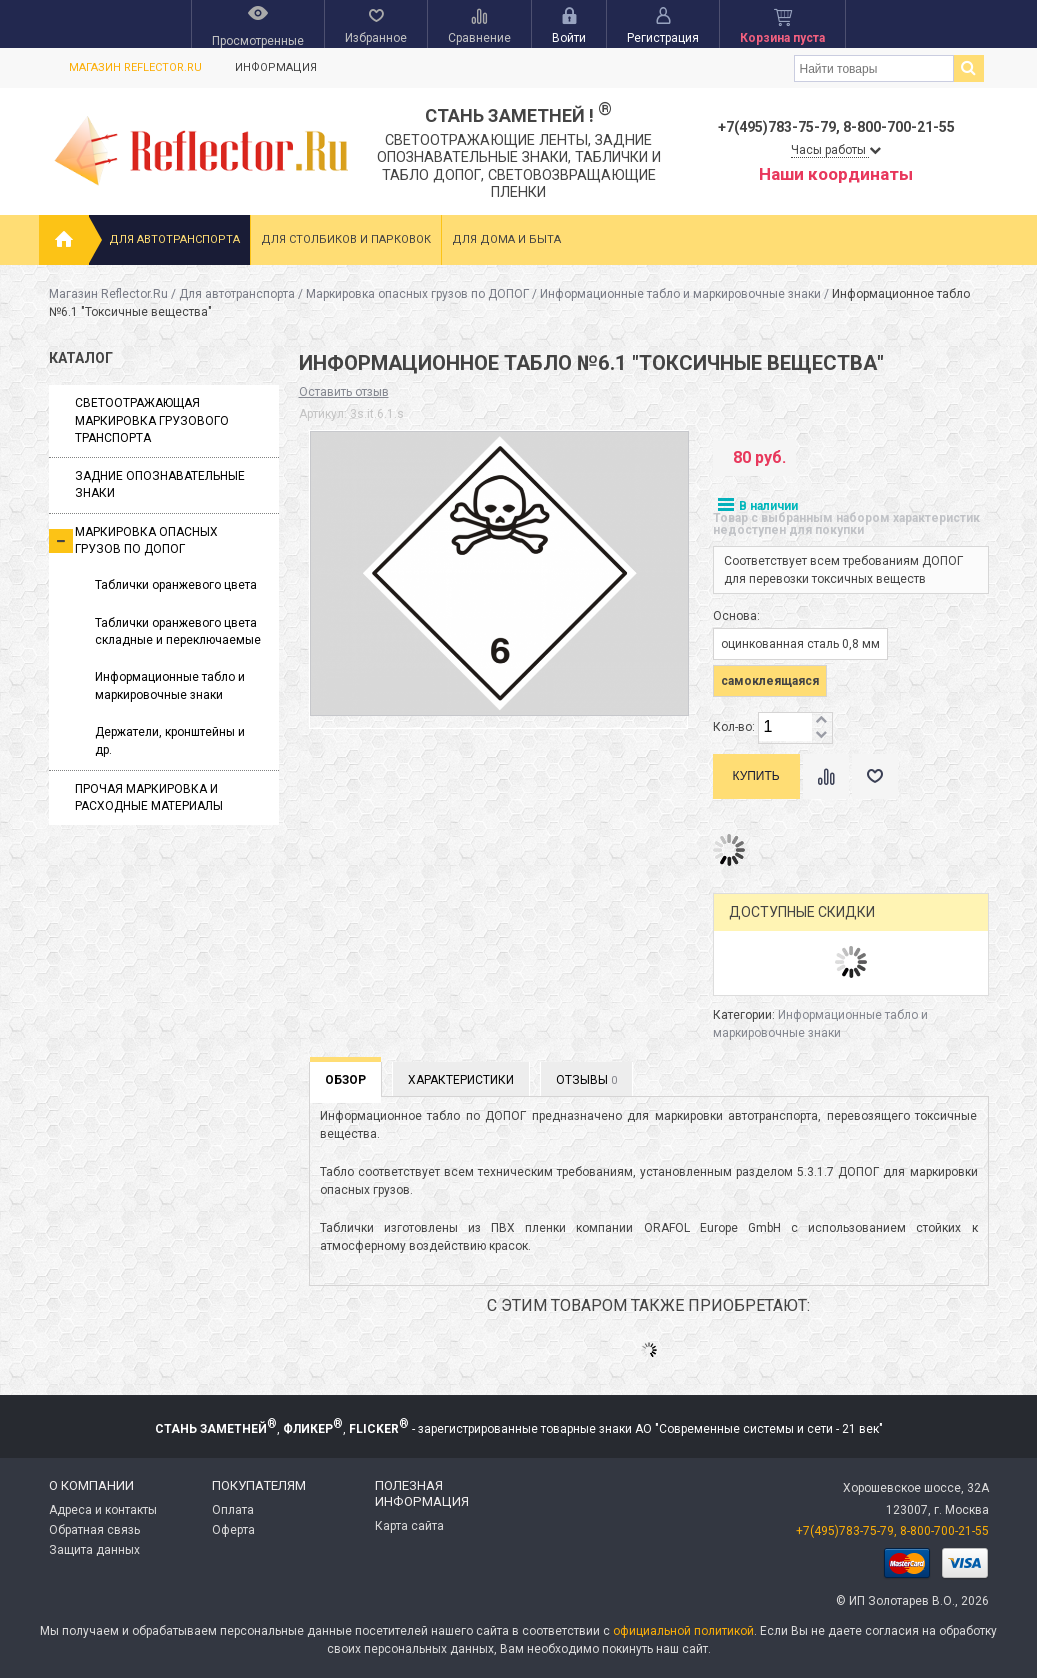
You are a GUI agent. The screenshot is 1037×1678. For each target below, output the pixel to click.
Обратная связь (94, 1530)
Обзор (345, 1080)
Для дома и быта (506, 239)
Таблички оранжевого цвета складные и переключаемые (178, 631)
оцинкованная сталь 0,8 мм (800, 644)
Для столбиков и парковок (346, 239)
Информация (276, 67)
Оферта (233, 1530)
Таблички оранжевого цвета (176, 585)
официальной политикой (683, 1631)
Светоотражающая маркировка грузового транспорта (152, 420)
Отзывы (586, 1080)
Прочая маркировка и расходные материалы (149, 797)
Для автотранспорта (174, 239)
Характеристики (461, 1080)
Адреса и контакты (103, 1510)
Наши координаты (836, 174)
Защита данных (94, 1550)
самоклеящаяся (770, 681)
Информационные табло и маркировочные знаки (680, 294)
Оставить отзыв (344, 392)
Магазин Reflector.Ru (135, 67)
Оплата (233, 1510)
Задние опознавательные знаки (160, 484)
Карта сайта (409, 1526)
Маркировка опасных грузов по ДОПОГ (417, 294)
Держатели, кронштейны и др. (170, 740)
